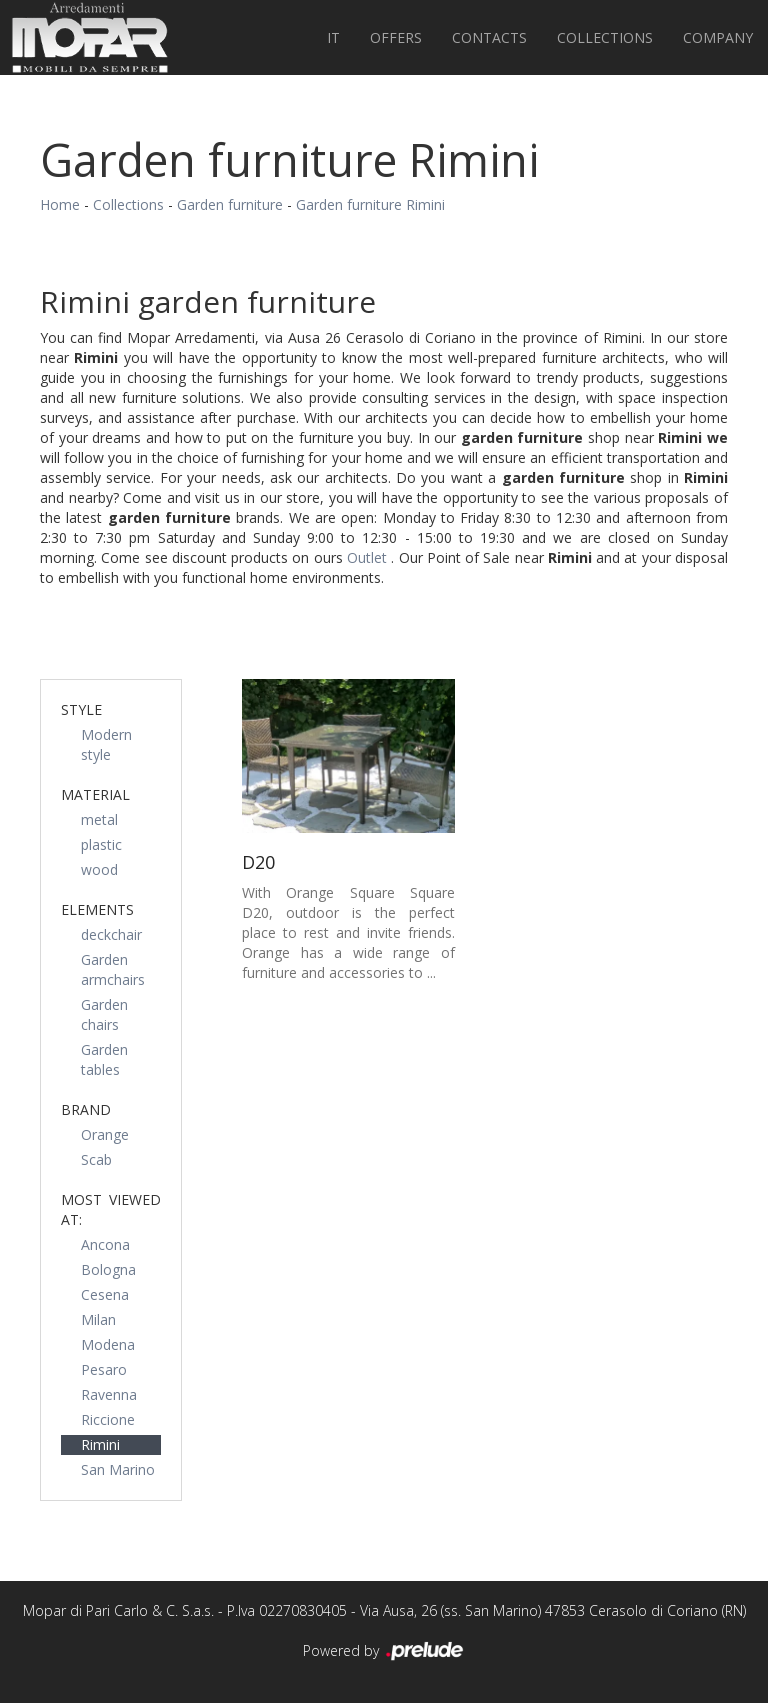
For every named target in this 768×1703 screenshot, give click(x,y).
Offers (396, 37)
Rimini (100, 1444)
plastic (101, 844)
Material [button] (95, 794)
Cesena (105, 1294)
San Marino (118, 1469)
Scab (96, 1159)
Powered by (384, 1652)
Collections (605, 37)
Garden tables (104, 1059)
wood (99, 869)
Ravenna (109, 1394)
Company (718, 37)
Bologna (108, 1269)
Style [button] (81, 709)
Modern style (106, 744)
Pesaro (104, 1369)
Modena (108, 1344)
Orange (105, 1134)
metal (99, 819)
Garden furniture (230, 204)
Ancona (105, 1244)
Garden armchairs (113, 969)
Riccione (108, 1419)
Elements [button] (97, 909)
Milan (98, 1319)
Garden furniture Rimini (370, 204)
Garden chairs (104, 1014)
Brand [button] (86, 1109)
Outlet (369, 557)
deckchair (111, 934)
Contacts (489, 37)
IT (333, 37)
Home (60, 204)
